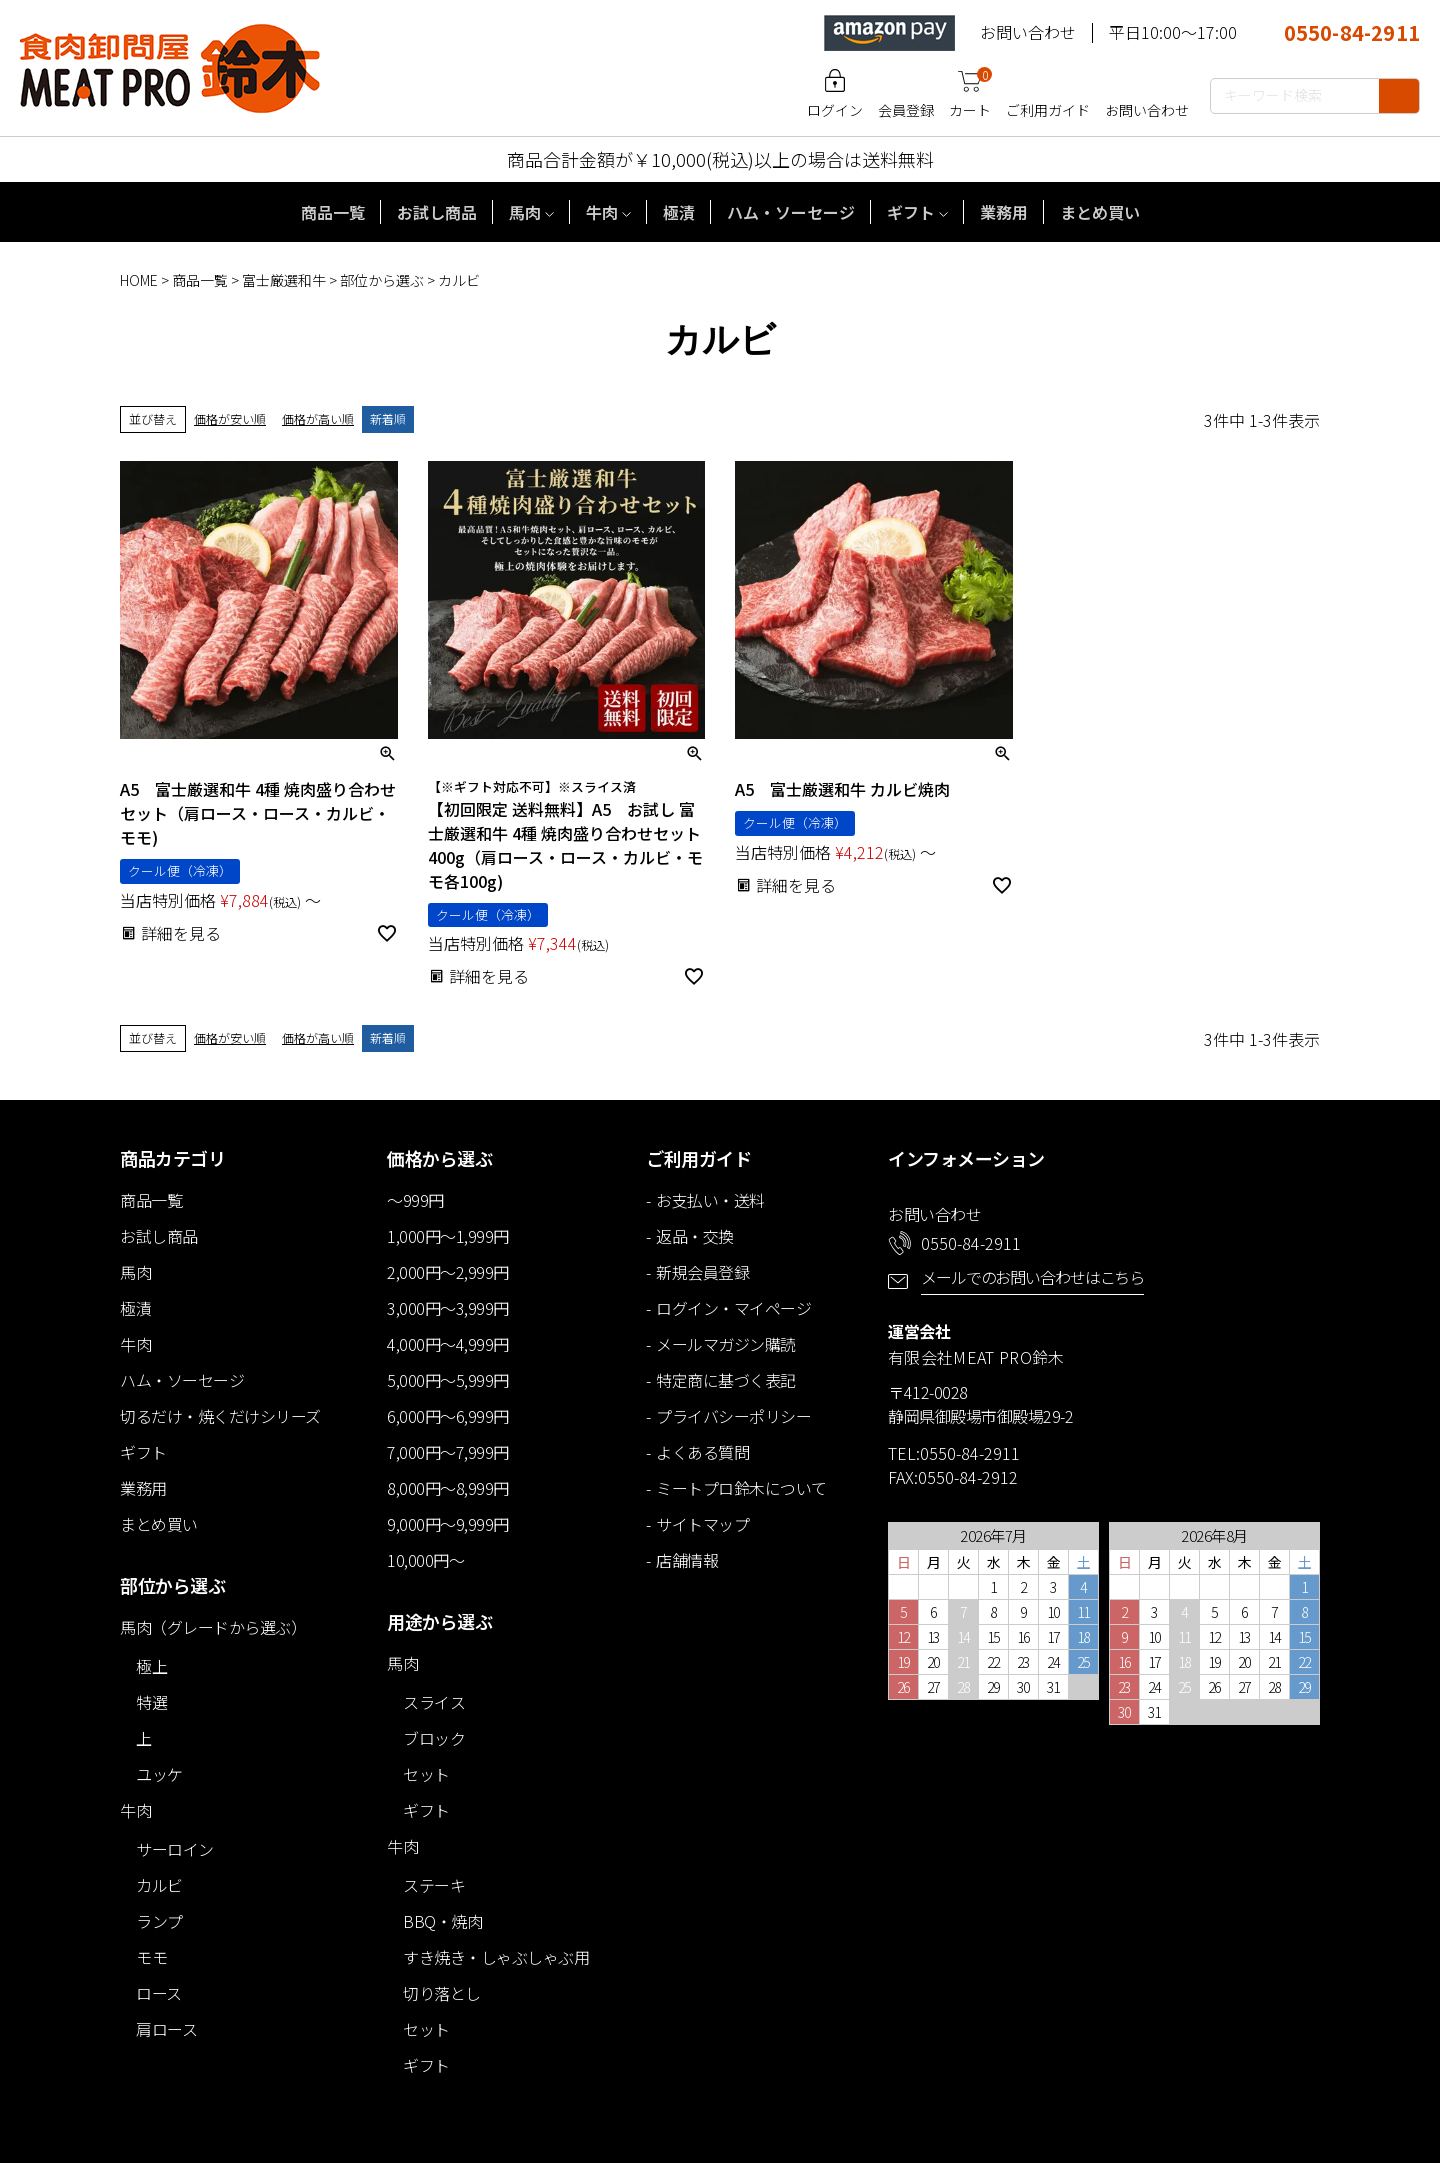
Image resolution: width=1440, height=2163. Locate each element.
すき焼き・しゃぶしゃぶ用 (496, 1957)
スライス (434, 1702)
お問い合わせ (1028, 32)
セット (426, 1774)
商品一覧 (333, 212)
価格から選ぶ (439, 1158)
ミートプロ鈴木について (741, 1488)
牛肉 (602, 212)
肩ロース (166, 2029)
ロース (159, 1993)
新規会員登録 (702, 1272)
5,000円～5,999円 (448, 1380)
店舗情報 (687, 1560)
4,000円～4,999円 (448, 1344)
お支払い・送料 (710, 1200)
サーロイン (175, 1849)
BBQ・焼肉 (442, 1921)
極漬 (679, 212)
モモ (151, 1957)
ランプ (159, 1921)
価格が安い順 (230, 418)
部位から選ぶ (382, 280)
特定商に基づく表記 (726, 1380)
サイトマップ (702, 1524)
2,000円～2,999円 (448, 1272)
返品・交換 (695, 1236)
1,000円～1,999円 (448, 1236)
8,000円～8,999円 (448, 1488)
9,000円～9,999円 (448, 1524)
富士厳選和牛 (284, 280)
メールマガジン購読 (726, 1344)
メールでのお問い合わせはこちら (1032, 1277)
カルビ (159, 1885)
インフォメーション (966, 1158)
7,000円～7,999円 (448, 1452)
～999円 (415, 1200)
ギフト (911, 212)
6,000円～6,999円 (448, 1416)
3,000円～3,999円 (448, 1308)
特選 (151, 1702)
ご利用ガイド (1048, 110)
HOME (139, 280)
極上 (151, 1666)
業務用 (1004, 212)
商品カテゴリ (172, 1158)
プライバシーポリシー (733, 1416)
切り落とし (442, 1993)
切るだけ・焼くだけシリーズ (220, 1416)
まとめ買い (1100, 212)
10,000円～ (425, 1560)
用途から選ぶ (439, 1621)
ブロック (434, 1738)
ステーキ (434, 1885)
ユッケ (159, 1774)
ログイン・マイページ (733, 1308)
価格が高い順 (318, 418)
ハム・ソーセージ (791, 212)
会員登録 (906, 110)
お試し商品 (437, 212)
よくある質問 (702, 1452)
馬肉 (525, 212)
